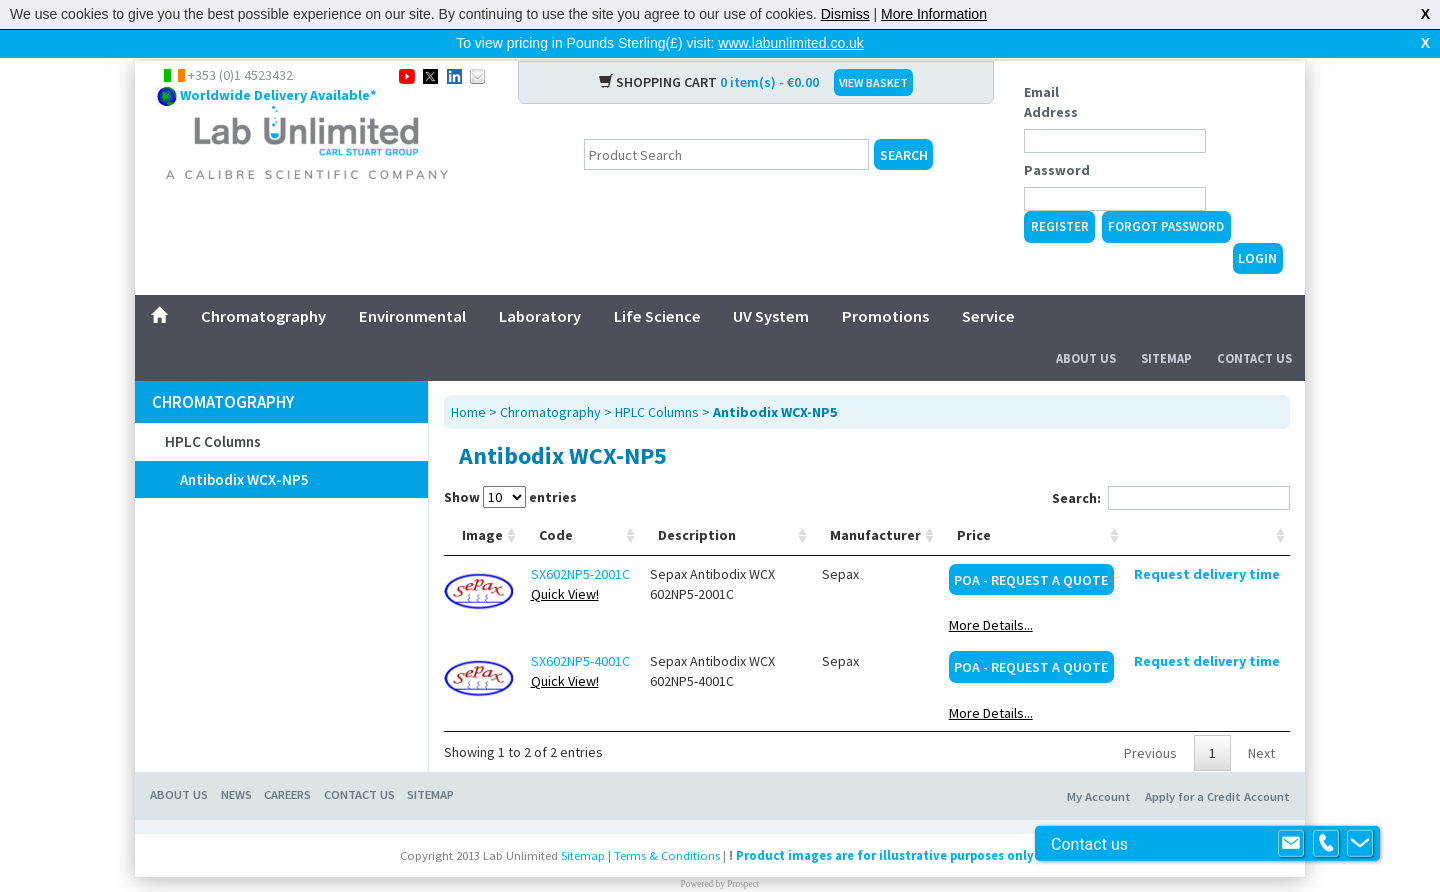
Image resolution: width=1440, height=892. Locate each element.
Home (468, 380)
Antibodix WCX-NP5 (244, 447)
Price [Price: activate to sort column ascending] (974, 503)
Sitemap (1166, 326)
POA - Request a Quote (1031, 548)
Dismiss (845, 14)
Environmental (412, 284)
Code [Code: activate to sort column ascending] (556, 503)
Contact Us (1254, 326)
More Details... (991, 593)
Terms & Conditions (667, 823)
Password (1057, 138)
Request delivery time (1207, 542)
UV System (771, 284)
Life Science (657, 284)
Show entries (510, 465)
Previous (1150, 721)
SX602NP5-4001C (580, 629)
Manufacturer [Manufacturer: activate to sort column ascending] (875, 503)
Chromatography (263, 284)
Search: (1171, 466)
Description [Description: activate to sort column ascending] (697, 503)
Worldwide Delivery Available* (278, 63)
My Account (1099, 764)
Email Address (1051, 70)
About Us (1086, 326)
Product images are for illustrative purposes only (885, 823)
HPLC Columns (213, 409)
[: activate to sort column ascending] (1207, 503)
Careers (287, 762)
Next (1261, 721)
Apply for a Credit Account (1217, 764)
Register (1060, 194)
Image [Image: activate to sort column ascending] (482, 503)
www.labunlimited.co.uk (791, 43)
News (236, 762)
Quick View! (565, 562)
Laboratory (540, 284)
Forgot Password (1166, 194)
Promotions (885, 284)
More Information (934, 14)
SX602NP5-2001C (580, 542)
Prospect (743, 852)
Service (988, 284)
